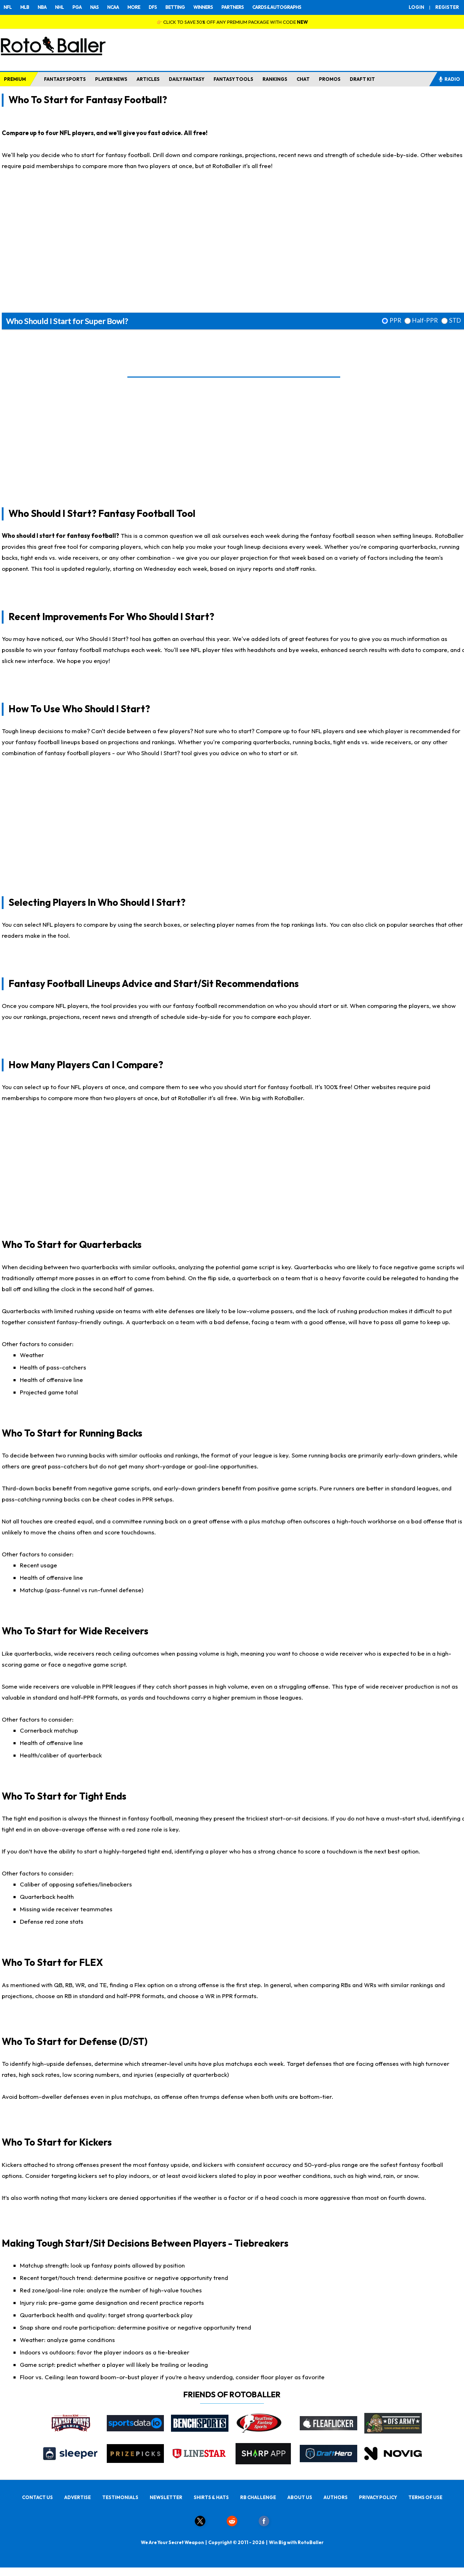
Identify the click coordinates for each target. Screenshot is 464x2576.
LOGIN (416, 7)
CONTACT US (37, 2497)
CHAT (303, 79)
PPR (395, 320)
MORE (133, 7)
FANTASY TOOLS (233, 79)
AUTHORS (336, 2497)
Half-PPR (425, 320)
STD (455, 320)
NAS (94, 7)
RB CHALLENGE (258, 2497)
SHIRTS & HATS (211, 2497)
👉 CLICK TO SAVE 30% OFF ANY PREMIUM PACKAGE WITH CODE (232, 22)
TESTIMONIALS (120, 2497)
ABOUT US (299, 2497)
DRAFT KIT (362, 79)
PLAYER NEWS (111, 79)
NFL (8, 7)
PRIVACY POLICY (378, 2497)
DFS (153, 7)
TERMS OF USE (425, 2497)
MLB (24, 7)
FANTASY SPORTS (65, 79)
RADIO (449, 79)
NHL (59, 7)
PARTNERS (232, 7)
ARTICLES (148, 79)
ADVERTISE (77, 2497)
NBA (42, 7)
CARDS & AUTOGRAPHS (276, 7)
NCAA (113, 7)
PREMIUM (15, 79)
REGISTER (447, 7)
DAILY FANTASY (186, 79)
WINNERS (203, 7)
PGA (77, 7)
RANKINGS (275, 79)
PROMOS (330, 79)
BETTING (175, 7)
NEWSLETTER (166, 2497)
